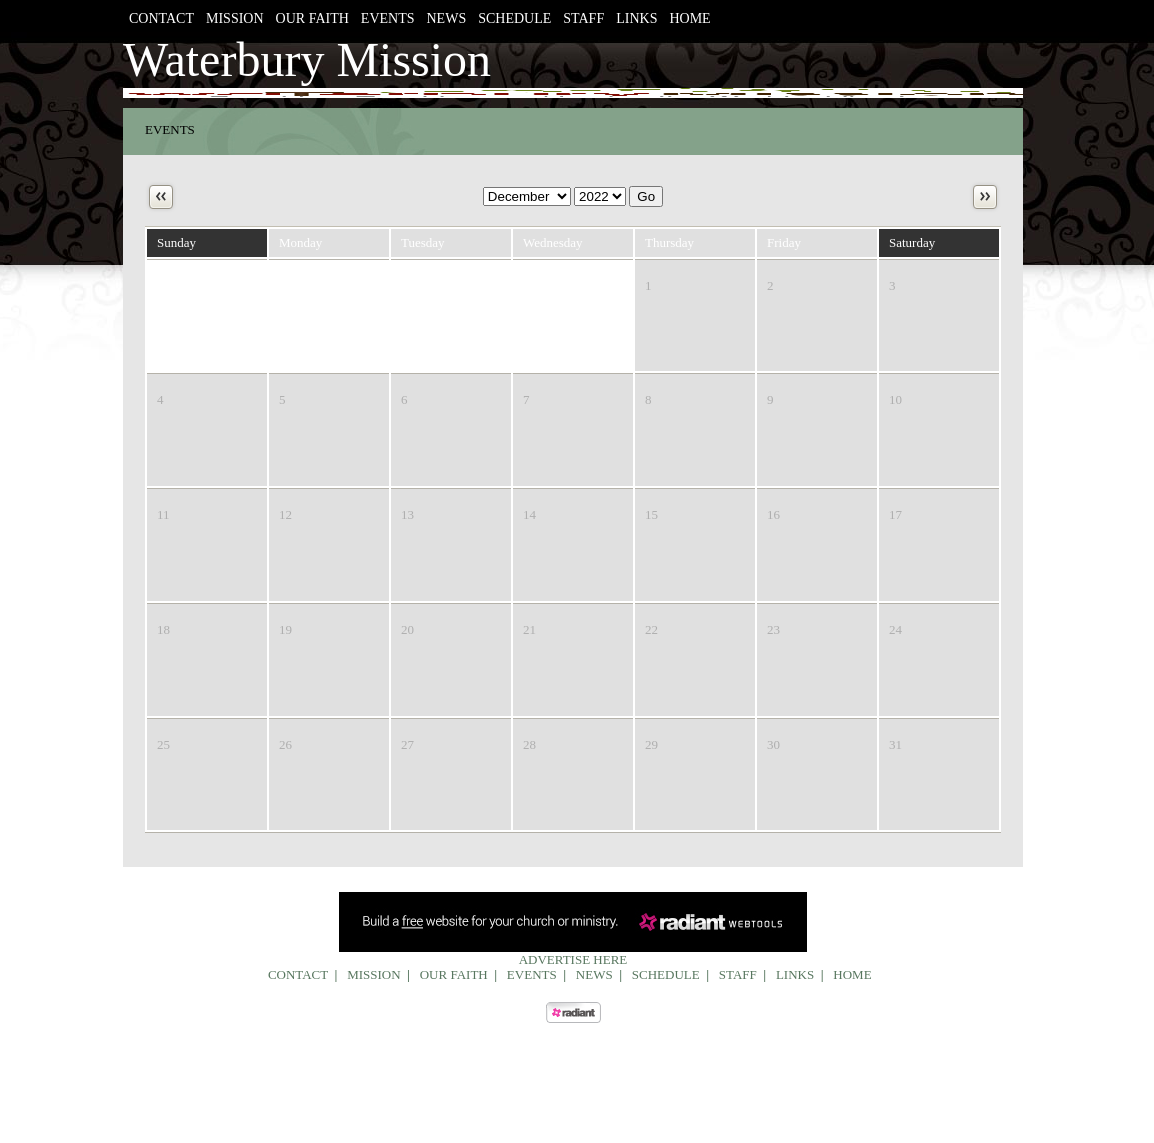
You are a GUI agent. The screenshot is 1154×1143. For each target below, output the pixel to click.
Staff (583, 18)
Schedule (514, 18)
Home (689, 18)
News (447, 18)
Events (388, 18)
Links (636, 18)
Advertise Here (573, 959)
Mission (235, 18)
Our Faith (312, 18)
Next (985, 197)
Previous (161, 197)
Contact (161, 18)
